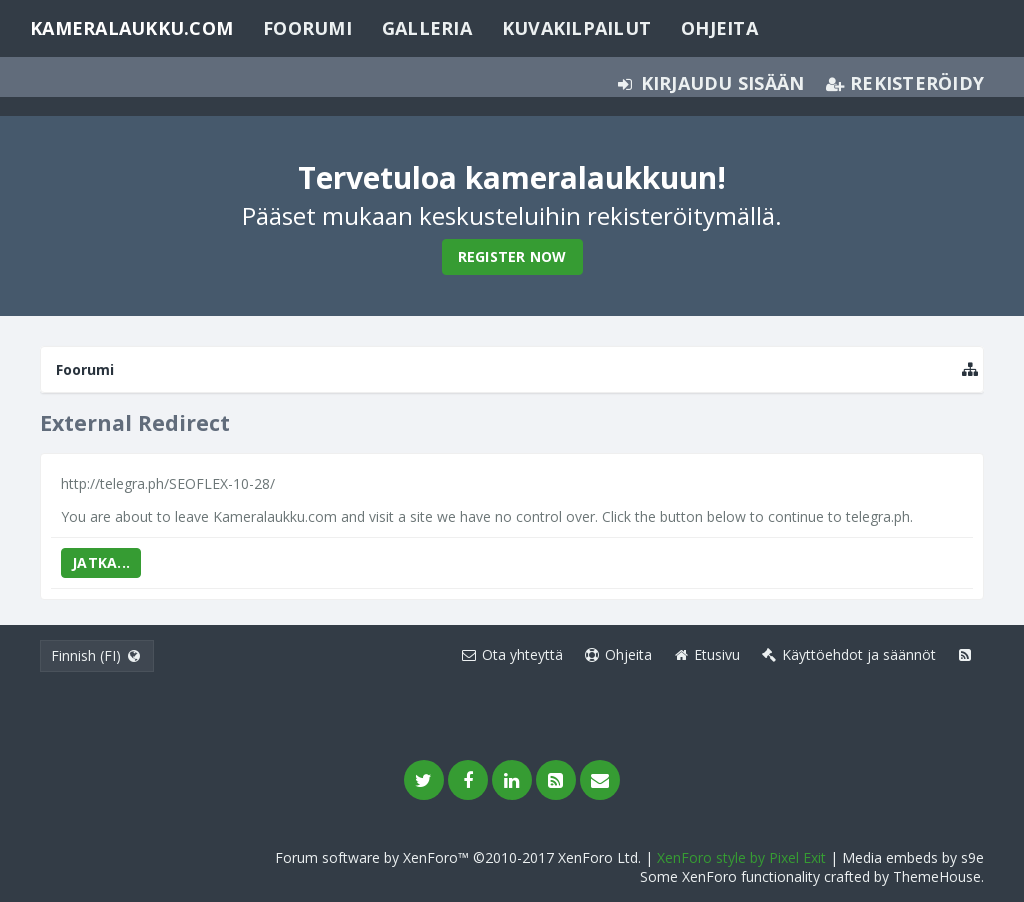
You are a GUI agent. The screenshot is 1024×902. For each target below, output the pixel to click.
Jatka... (101, 562)
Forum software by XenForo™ (458, 857)
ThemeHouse (937, 876)
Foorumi (307, 28)
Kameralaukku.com (131, 28)
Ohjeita (719, 28)
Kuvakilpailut (576, 28)
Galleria (427, 28)
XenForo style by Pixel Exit (741, 857)
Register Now (512, 256)
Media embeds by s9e (913, 857)
